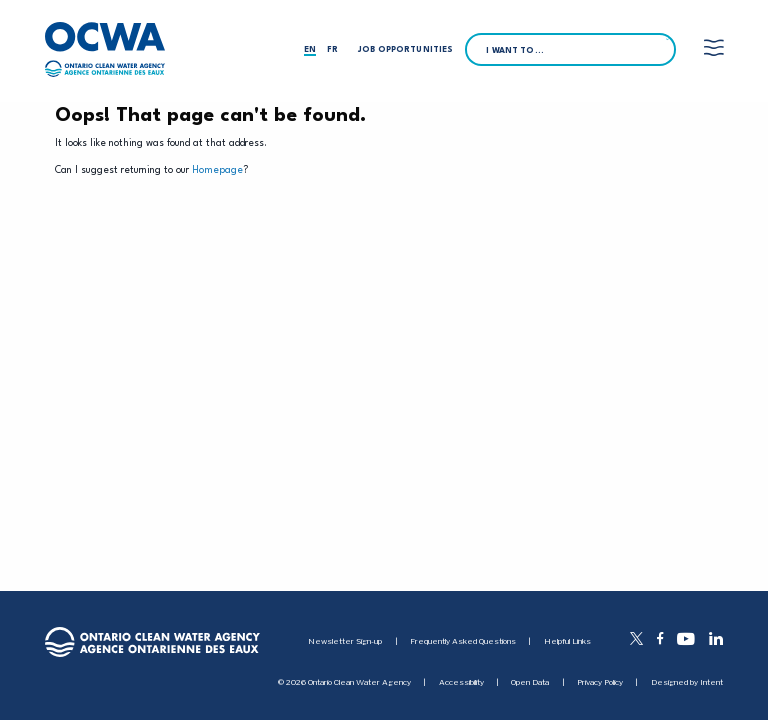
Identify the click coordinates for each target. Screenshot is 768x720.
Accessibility (461, 683)
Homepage (217, 170)
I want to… (514, 51)
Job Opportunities (405, 50)
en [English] (310, 50)
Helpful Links (567, 641)
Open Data (530, 683)
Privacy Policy (600, 683)
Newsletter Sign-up (345, 641)
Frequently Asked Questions (463, 641)
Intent (711, 682)
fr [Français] (332, 50)
